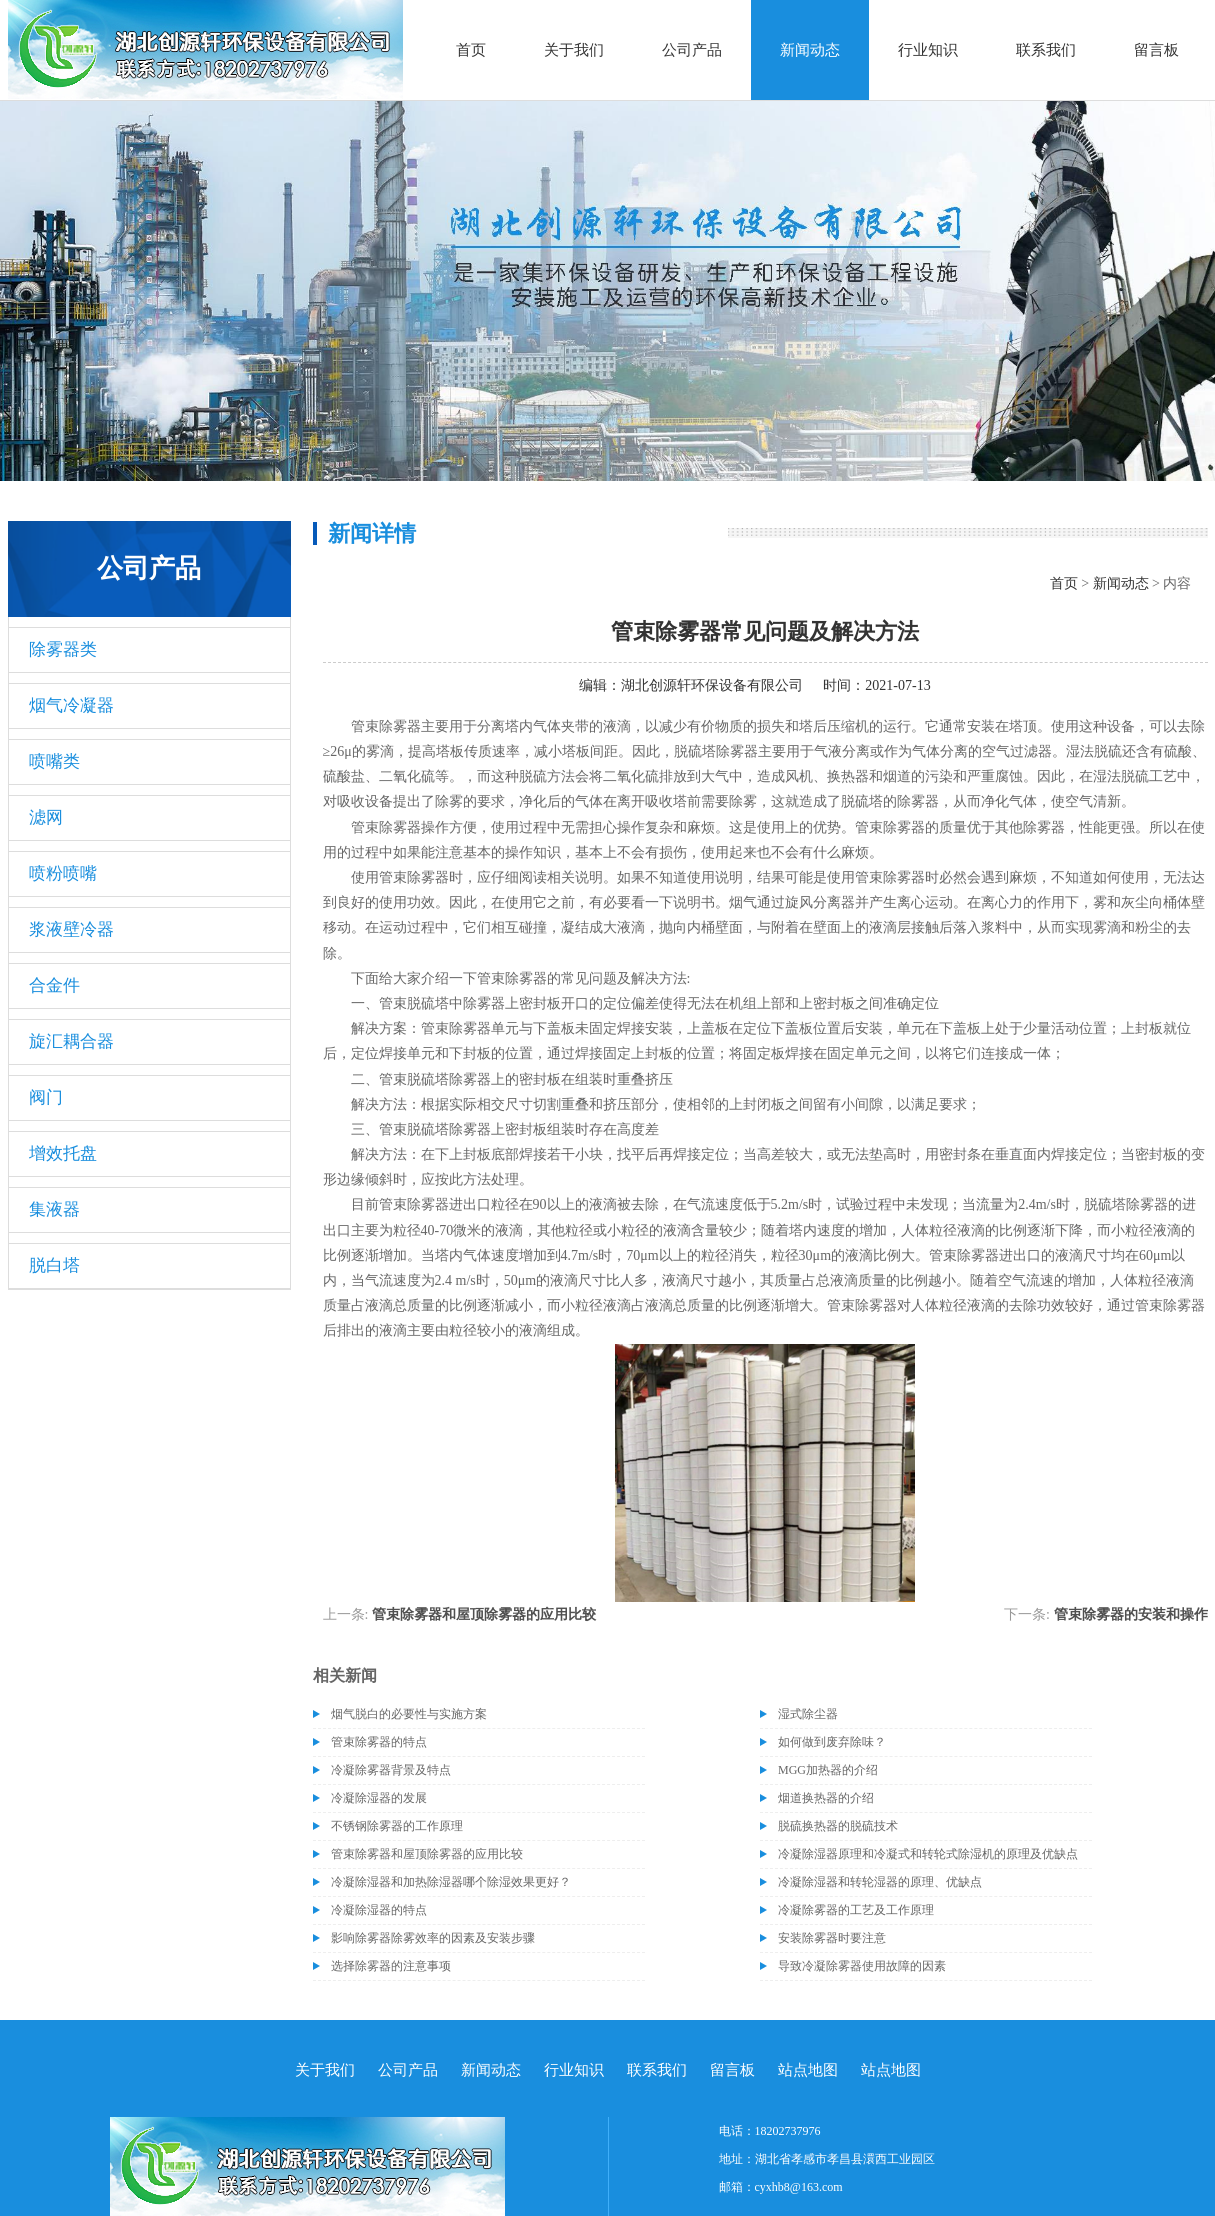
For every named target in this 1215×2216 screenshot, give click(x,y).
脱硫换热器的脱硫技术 (838, 1826)
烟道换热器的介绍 (826, 1798)
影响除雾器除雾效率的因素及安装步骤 (433, 1938)
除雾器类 (63, 649)
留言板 (1156, 50)
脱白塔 (54, 1265)
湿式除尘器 (808, 1714)
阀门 (46, 1097)
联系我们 (1046, 50)
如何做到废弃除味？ (832, 1742)
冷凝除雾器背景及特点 (391, 1770)
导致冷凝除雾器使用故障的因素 (862, 1966)
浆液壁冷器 (71, 929)
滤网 (46, 817)
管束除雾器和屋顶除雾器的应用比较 (484, 1614)
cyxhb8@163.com (799, 2187)
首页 (471, 50)
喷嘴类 (54, 761)
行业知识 (928, 50)
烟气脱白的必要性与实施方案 (409, 1714)
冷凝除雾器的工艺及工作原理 (856, 1910)
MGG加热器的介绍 (828, 1770)
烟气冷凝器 (71, 705)
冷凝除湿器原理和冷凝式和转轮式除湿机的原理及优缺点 (928, 1854)
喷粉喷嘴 (63, 873)
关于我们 (574, 50)
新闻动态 (810, 50)
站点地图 (808, 2070)
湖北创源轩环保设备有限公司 (712, 685)
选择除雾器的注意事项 (391, 1966)
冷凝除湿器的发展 (379, 1798)
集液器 (54, 1209)
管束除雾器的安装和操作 (1131, 1614)
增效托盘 (63, 1153)
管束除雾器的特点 (379, 1742)
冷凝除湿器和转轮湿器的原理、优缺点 (880, 1882)
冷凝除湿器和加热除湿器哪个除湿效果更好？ (451, 1882)
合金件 (54, 985)
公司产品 (692, 50)
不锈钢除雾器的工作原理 (397, 1826)
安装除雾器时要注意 (832, 1938)
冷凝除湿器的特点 (379, 1910)
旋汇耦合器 (71, 1041)
